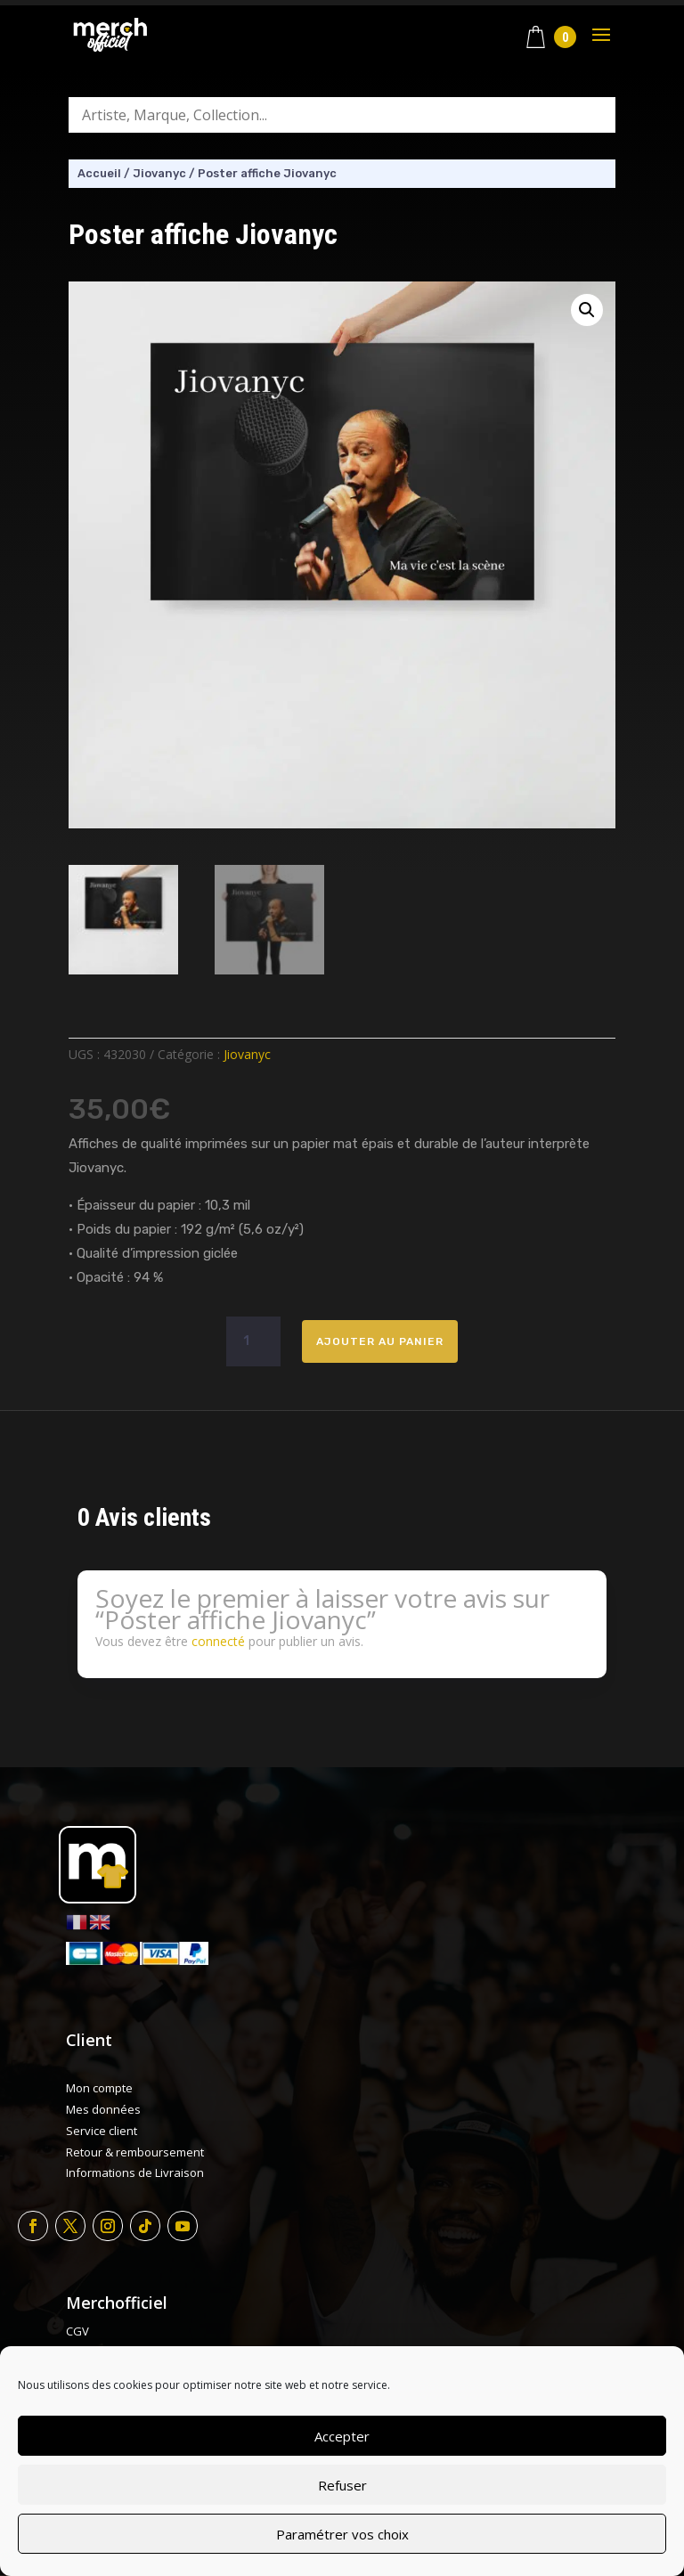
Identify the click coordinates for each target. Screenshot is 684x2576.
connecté (218, 1641)
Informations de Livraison (135, 2172)
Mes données (103, 2109)
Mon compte (99, 2088)
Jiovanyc (159, 173)
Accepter (342, 2436)
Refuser (342, 2485)
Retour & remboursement (135, 2152)
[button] (587, 310)
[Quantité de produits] (253, 1341)
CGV (77, 2331)
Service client (101, 2131)
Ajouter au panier (380, 1341)
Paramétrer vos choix (342, 2534)
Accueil (99, 173)
